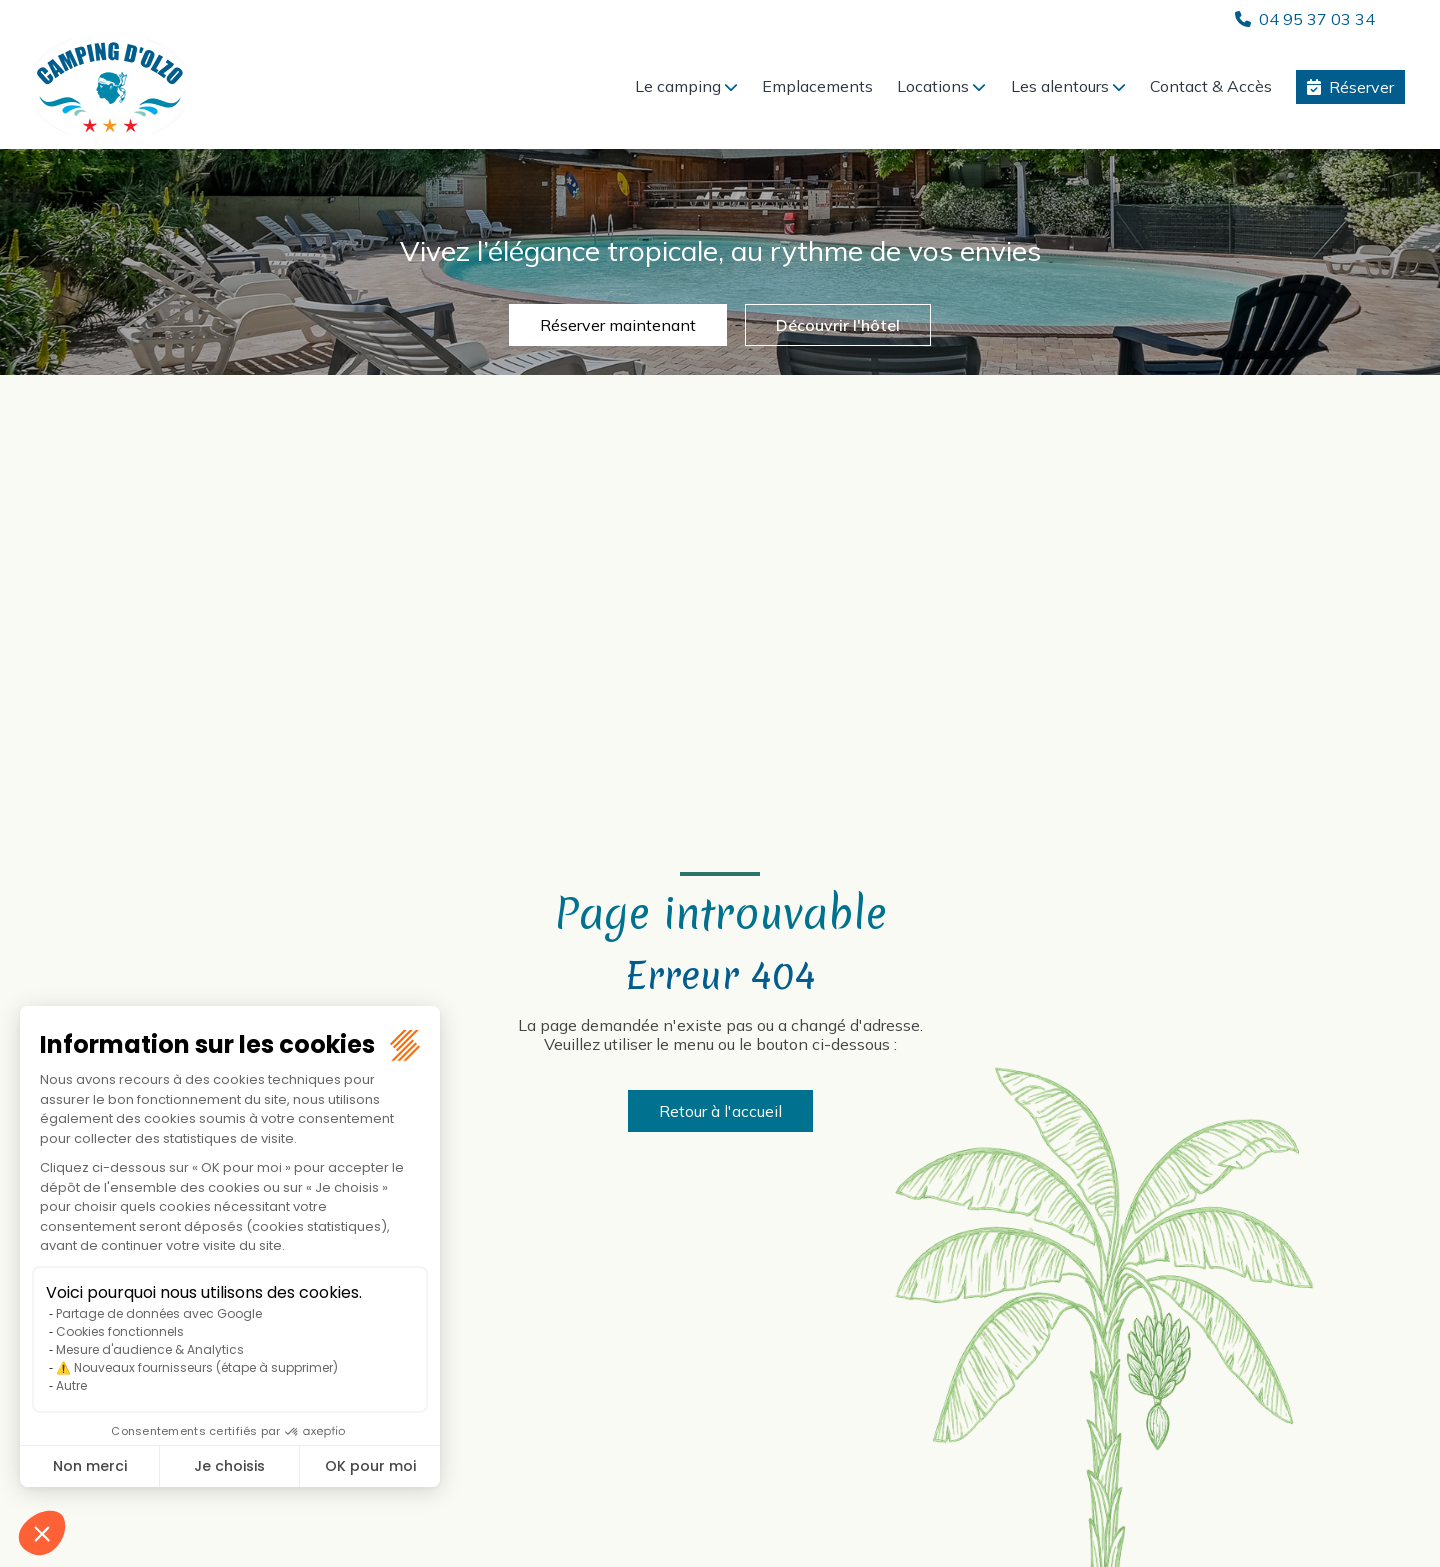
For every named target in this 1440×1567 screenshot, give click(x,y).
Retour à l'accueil (720, 1111)
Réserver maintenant (618, 325)
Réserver (1361, 87)
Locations (933, 86)
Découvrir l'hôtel (838, 325)
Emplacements (817, 86)
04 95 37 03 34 (1317, 19)
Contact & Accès (1211, 86)
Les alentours (1060, 86)
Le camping (678, 86)
